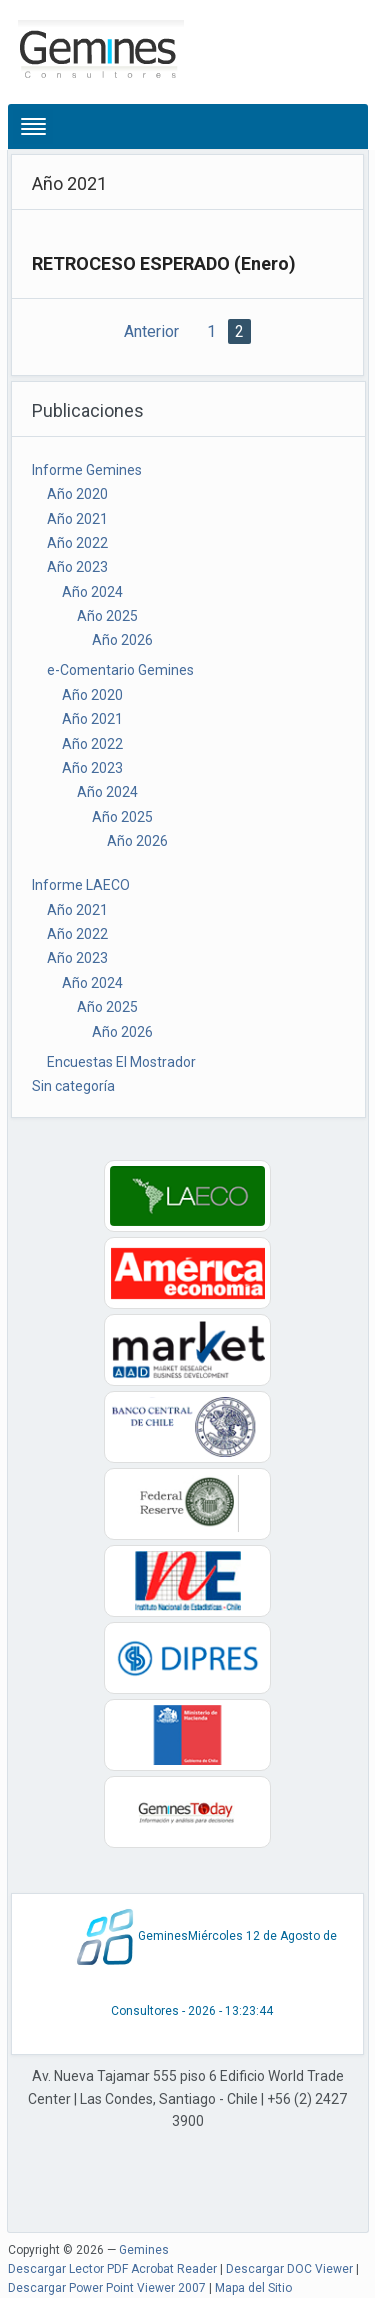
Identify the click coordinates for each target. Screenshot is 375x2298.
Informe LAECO (81, 885)
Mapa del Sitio (253, 2288)
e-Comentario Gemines (120, 670)
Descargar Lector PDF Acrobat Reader (112, 2269)
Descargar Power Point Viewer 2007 (107, 2288)
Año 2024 (92, 592)
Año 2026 (122, 640)
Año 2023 (77, 567)
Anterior (151, 331)
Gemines (144, 2250)
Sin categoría (73, 1086)
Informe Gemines (87, 470)
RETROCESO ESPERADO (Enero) (164, 263)
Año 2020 (77, 494)
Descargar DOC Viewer (289, 2269)
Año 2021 (77, 519)
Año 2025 (107, 616)
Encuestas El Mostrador (121, 1062)
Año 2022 (77, 543)
